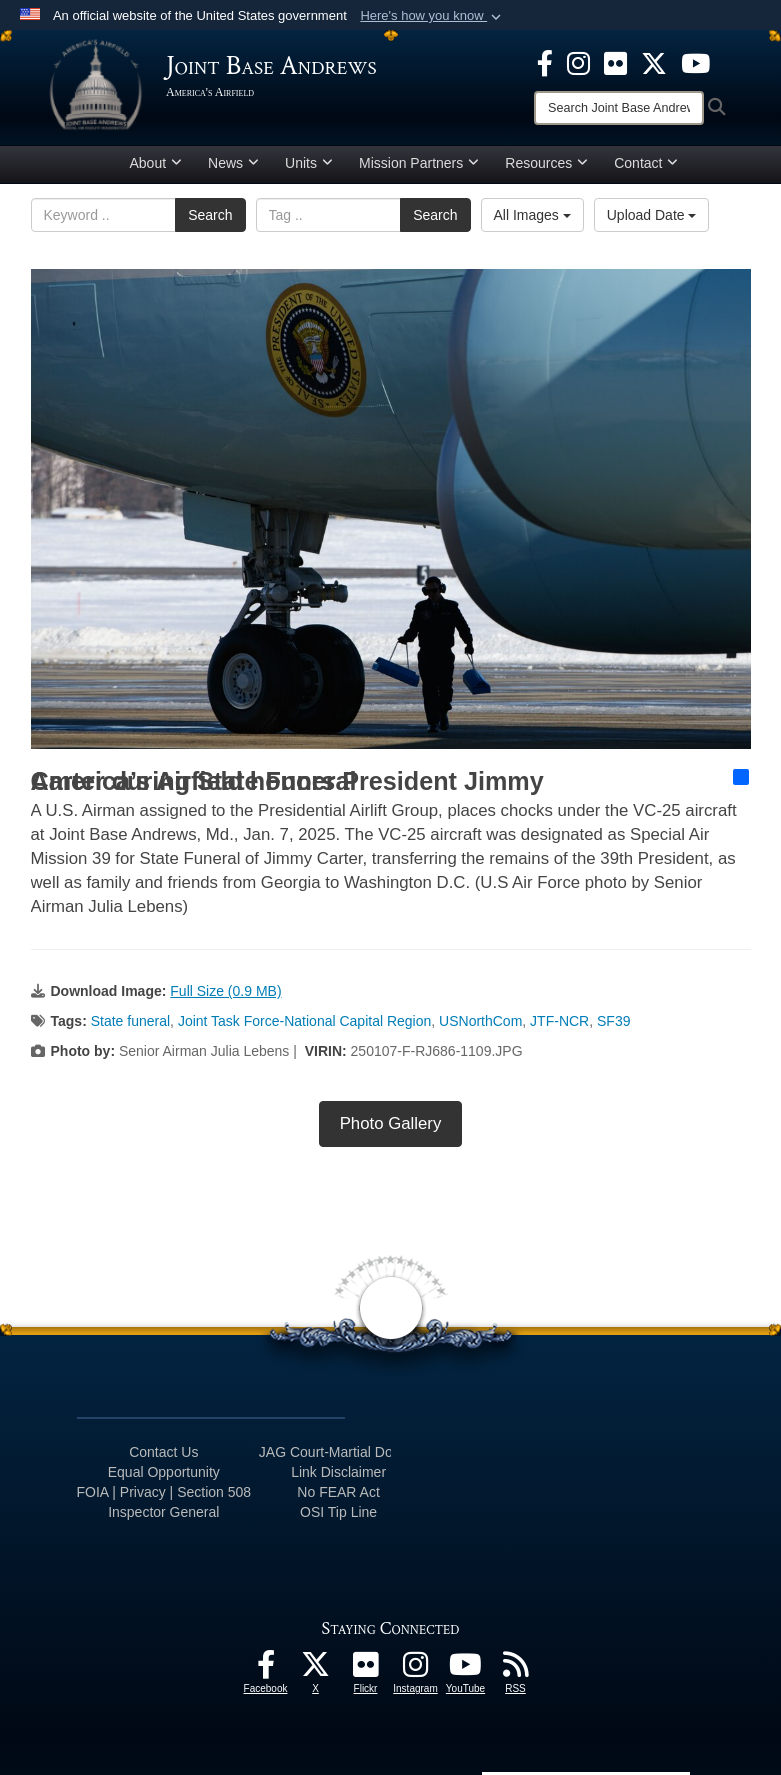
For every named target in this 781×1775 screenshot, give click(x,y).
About (156, 163)
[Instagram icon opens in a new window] (578, 62)
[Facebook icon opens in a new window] (545, 62)
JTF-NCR (559, 1021)
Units (309, 163)
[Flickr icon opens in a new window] (615, 62)
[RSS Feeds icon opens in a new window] (516, 1670)
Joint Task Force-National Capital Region (304, 1021)
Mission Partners (419, 163)
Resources (546, 163)
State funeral (130, 1021)
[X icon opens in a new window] (654, 62)
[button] (432, 16)
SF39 (613, 1021)
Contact (646, 163)
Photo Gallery (391, 1123)
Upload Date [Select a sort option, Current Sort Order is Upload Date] (652, 215)
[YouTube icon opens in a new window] (695, 62)
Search (210, 215)
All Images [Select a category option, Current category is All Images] (532, 215)
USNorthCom (480, 1021)
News (233, 163)
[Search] (619, 108)
